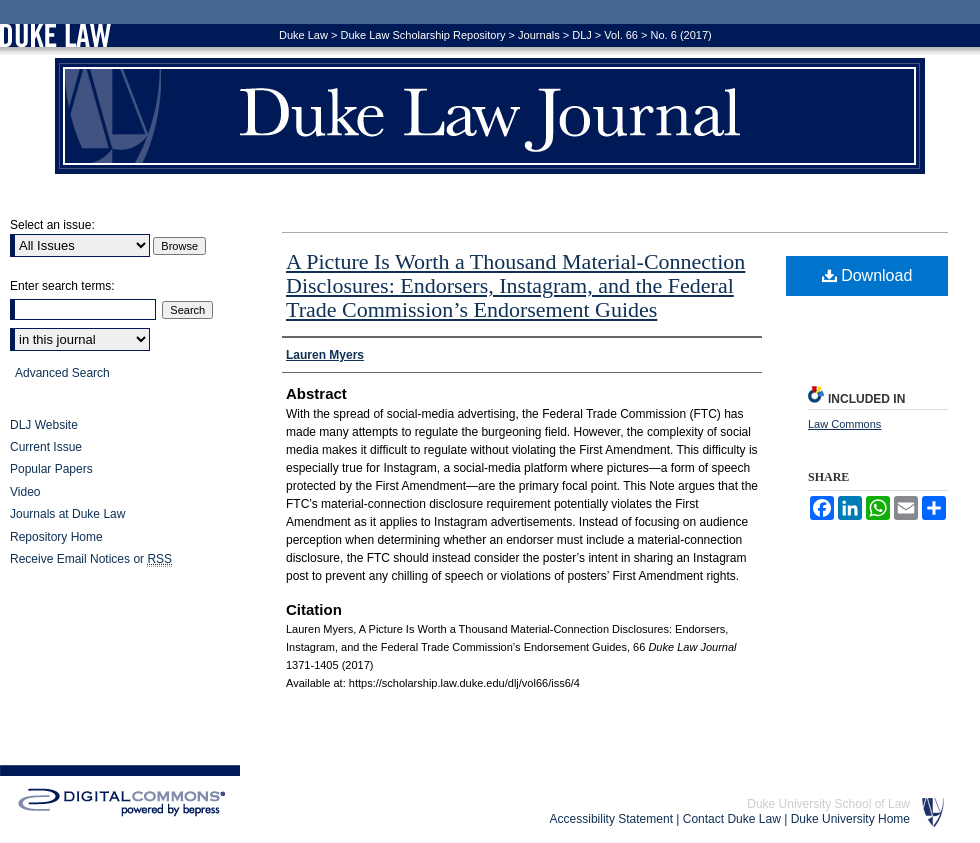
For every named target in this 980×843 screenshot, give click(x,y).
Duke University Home (850, 819)
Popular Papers (51, 469)
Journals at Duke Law (67, 514)
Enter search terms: (62, 286)
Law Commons (844, 424)
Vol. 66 (621, 35)
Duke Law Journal (490, 116)
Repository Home (56, 537)
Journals (539, 35)
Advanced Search (62, 373)
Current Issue (46, 447)
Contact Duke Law (732, 819)
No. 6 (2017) (681, 35)
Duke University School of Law (828, 804)
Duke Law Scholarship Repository (422, 35)
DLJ (582, 35)
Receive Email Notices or (91, 559)
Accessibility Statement (611, 819)
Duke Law (303, 35)
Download (867, 275)
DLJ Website (44, 425)
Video (25, 492)
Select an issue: (52, 225)
